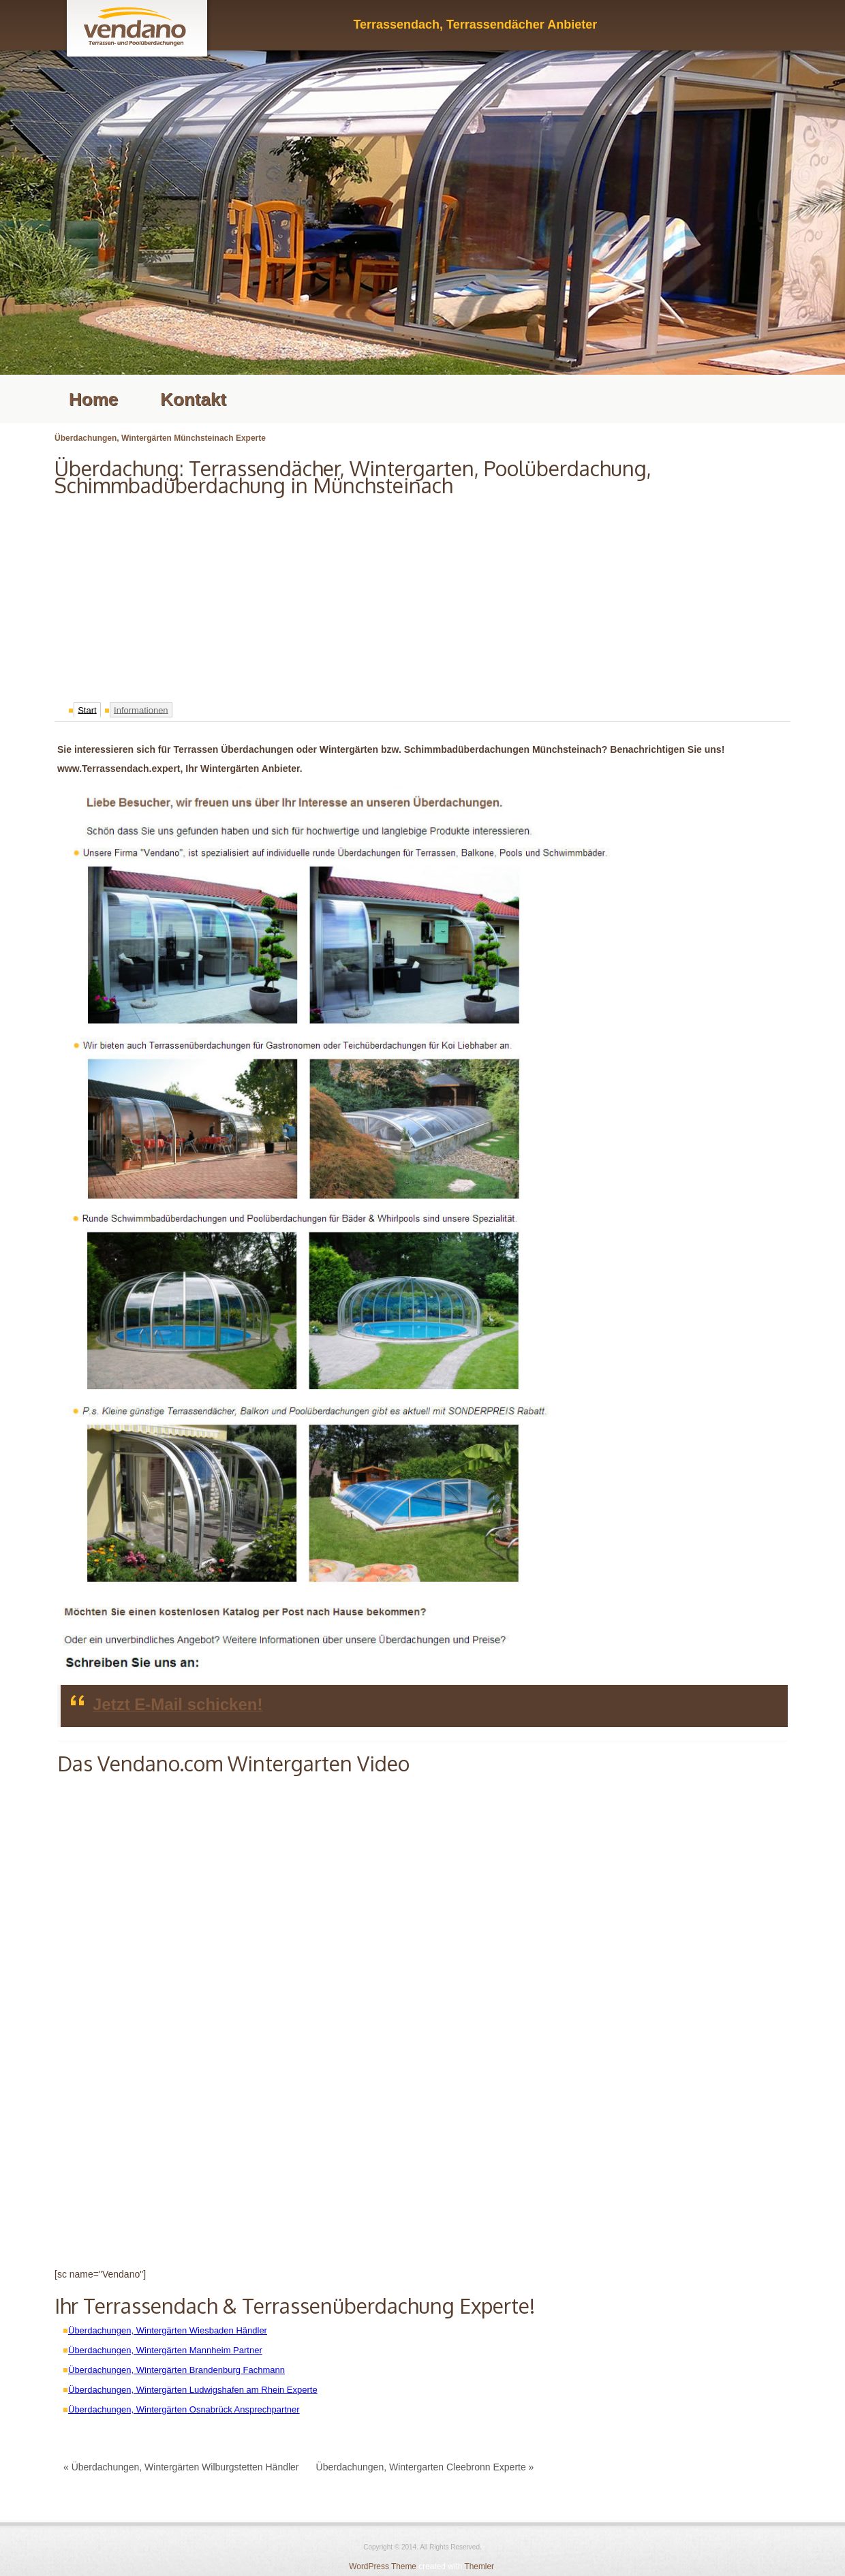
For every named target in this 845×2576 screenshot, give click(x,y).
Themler (478, 2566)
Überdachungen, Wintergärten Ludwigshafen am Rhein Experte (193, 2390)
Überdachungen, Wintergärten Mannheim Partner (165, 2350)
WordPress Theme (382, 2566)
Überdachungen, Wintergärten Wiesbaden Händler (167, 2330)
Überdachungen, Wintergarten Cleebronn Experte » (425, 2467)
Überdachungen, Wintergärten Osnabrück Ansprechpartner (184, 2409)
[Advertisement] (422, 595)
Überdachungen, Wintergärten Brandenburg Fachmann (176, 2370)
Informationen (141, 709)
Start (87, 709)
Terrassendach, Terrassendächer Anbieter (475, 24)
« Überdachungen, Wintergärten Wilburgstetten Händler (181, 2467)
